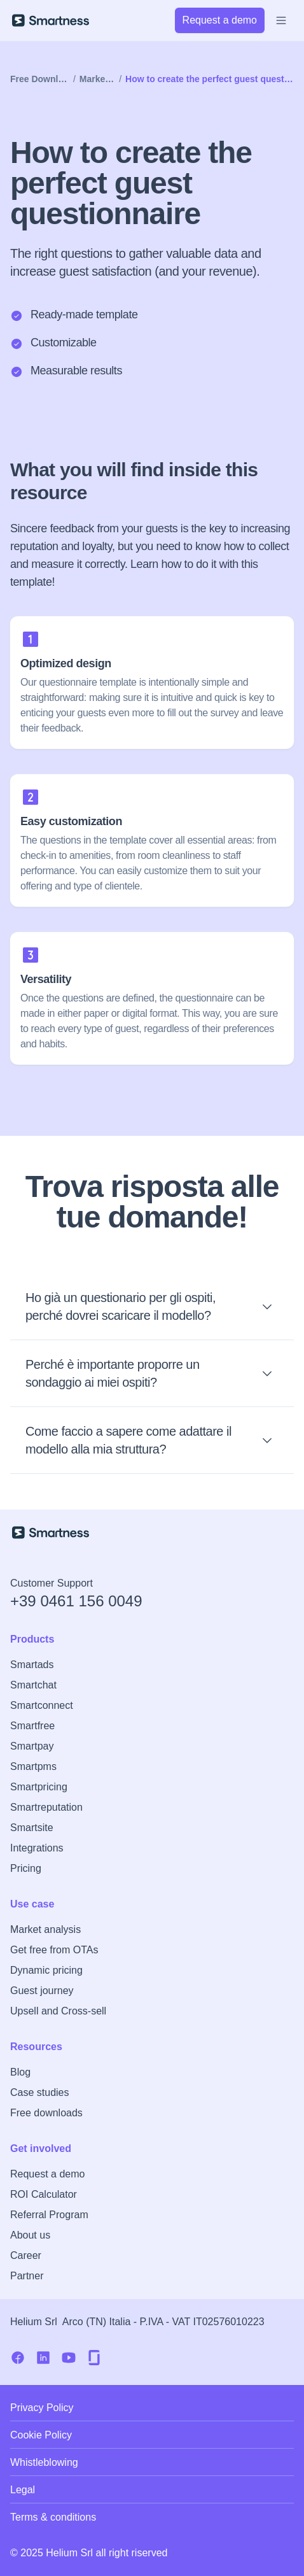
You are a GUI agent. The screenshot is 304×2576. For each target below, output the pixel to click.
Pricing (25, 1868)
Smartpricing (38, 1786)
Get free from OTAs (54, 1949)
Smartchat (33, 1685)
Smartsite (31, 1827)
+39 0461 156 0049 (76, 1601)
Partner (26, 2275)
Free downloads (46, 2112)
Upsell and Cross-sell (58, 2011)
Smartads (31, 1664)
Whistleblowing (44, 2462)
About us (30, 2235)
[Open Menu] (281, 20)
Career (25, 2255)
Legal (22, 2489)
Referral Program (49, 2214)
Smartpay (31, 1746)
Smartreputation (46, 1807)
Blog (20, 2072)
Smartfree (32, 1725)
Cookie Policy (41, 2435)
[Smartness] (50, 20)
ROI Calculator (43, 2194)
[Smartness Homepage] (152, 1532)
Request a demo (47, 2174)
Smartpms (33, 1766)
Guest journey (42, 1990)
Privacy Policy (42, 2407)
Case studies (39, 2092)
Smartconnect (41, 1705)
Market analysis (45, 1929)
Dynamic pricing (46, 1970)
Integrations (37, 1848)
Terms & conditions (53, 2517)
